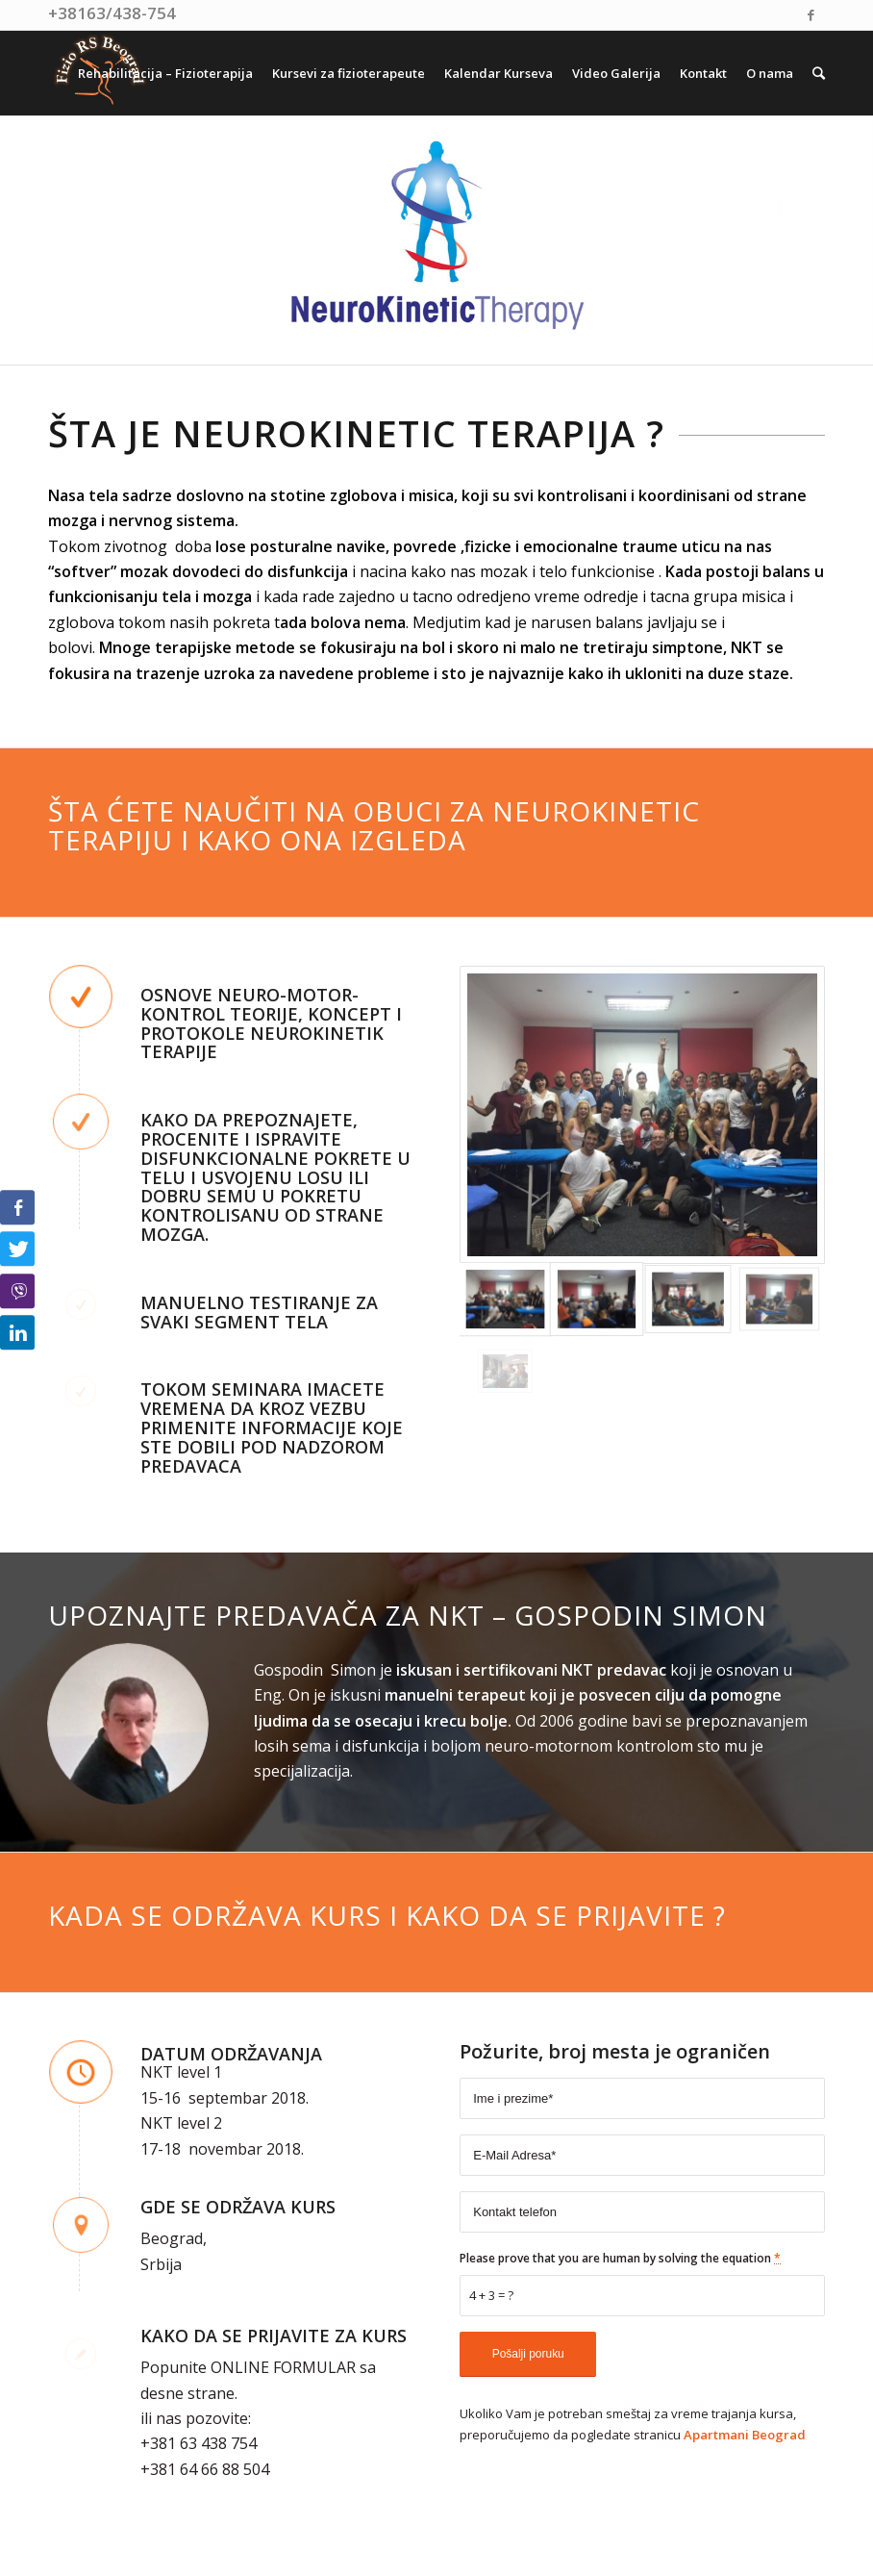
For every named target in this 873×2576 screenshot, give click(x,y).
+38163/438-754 (112, 13)
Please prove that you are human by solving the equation (620, 2258)
